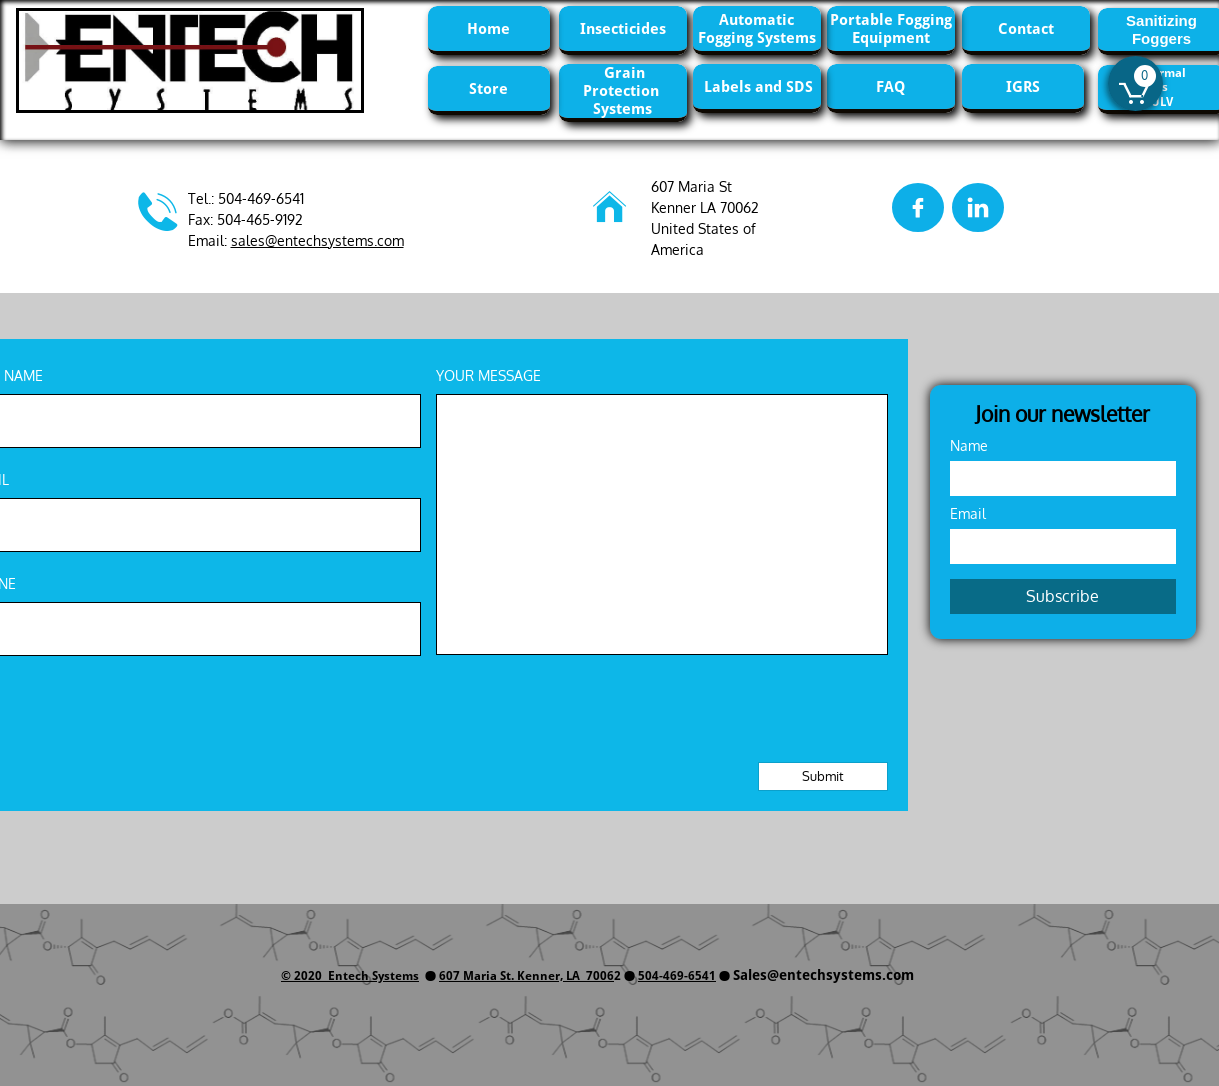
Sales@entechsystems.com (823, 975)
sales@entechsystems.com (317, 240)
